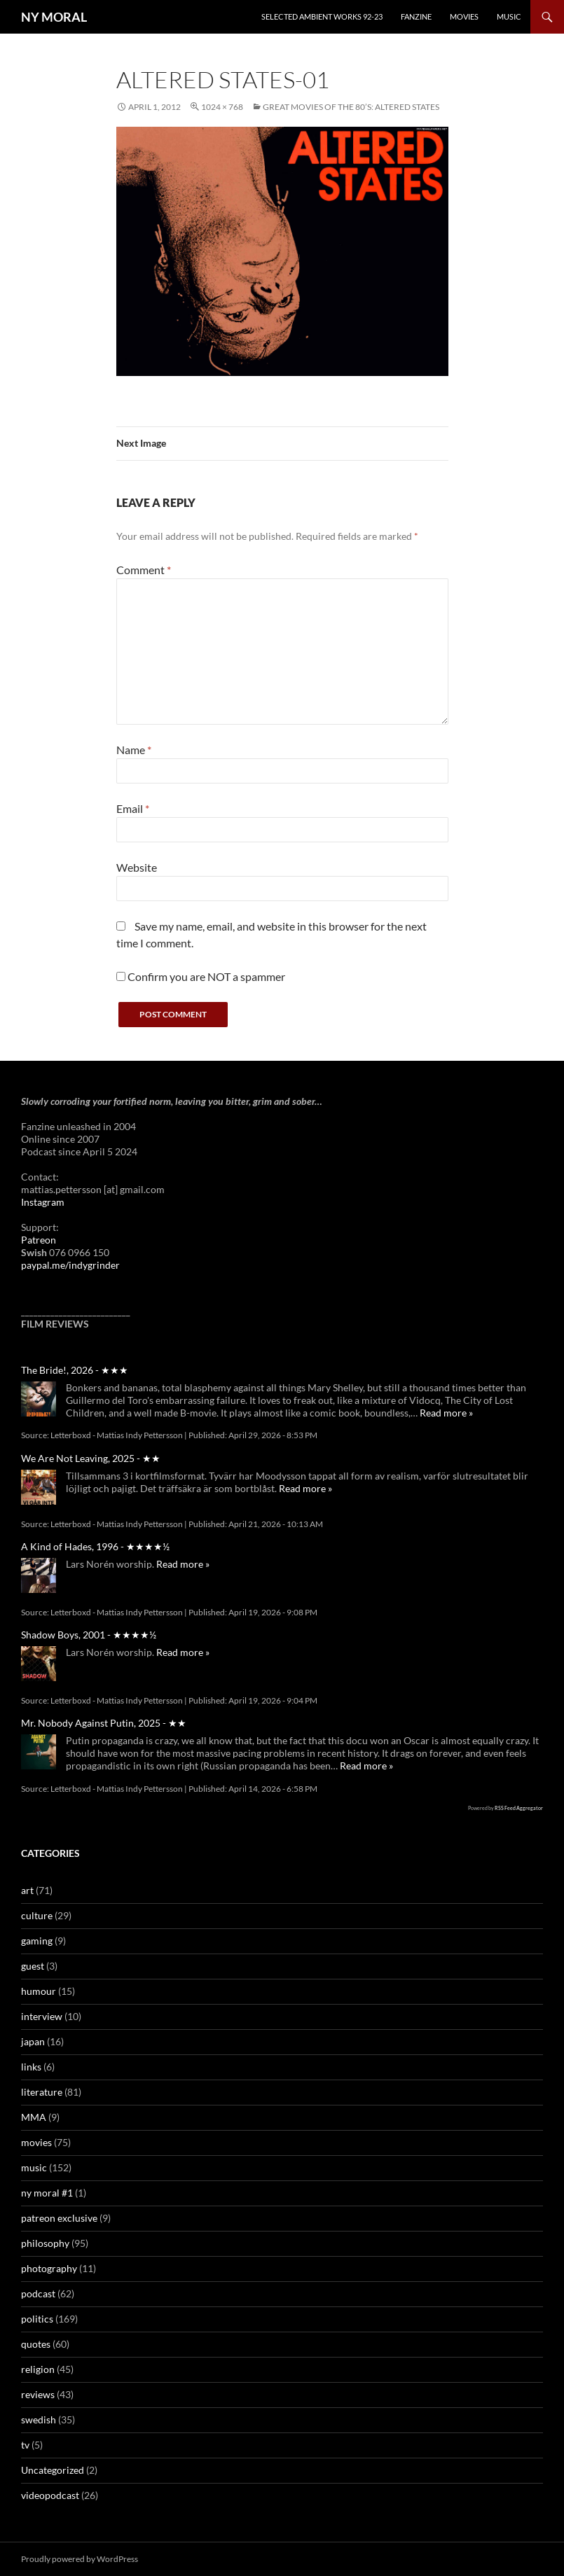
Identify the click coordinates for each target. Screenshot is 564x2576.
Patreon (38, 1240)
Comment (143, 569)
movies (36, 2142)
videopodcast (50, 2495)
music (34, 2167)
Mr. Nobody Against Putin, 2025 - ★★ (103, 1723)
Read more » (446, 1413)
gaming (37, 1941)
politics (37, 2319)
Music (509, 16)
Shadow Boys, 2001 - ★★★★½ (88, 1635)
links (31, 2067)
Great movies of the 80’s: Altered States (351, 107)
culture (37, 1915)
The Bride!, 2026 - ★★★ (74, 1370)
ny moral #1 (47, 2193)
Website (136, 867)
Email (132, 808)
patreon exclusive (59, 2218)
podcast (38, 2293)
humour (38, 1991)
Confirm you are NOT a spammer (200, 976)
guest (32, 1966)
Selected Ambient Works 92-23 (322, 16)
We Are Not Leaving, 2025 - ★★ (90, 1458)
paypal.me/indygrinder (70, 1265)
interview (41, 2016)
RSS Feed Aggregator (519, 1808)
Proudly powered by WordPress (79, 2559)
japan (33, 2041)
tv (25, 2445)
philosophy (45, 2243)
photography (49, 2268)
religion (38, 2369)
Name (133, 749)
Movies (464, 16)
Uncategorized (52, 2470)
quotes (35, 2344)
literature (41, 2092)
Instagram (42, 1202)
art (27, 1890)
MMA (33, 2117)
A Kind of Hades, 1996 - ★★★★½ (95, 1546)
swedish (38, 2419)
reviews (38, 2394)
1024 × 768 (222, 107)
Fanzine (416, 16)
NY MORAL (54, 17)
